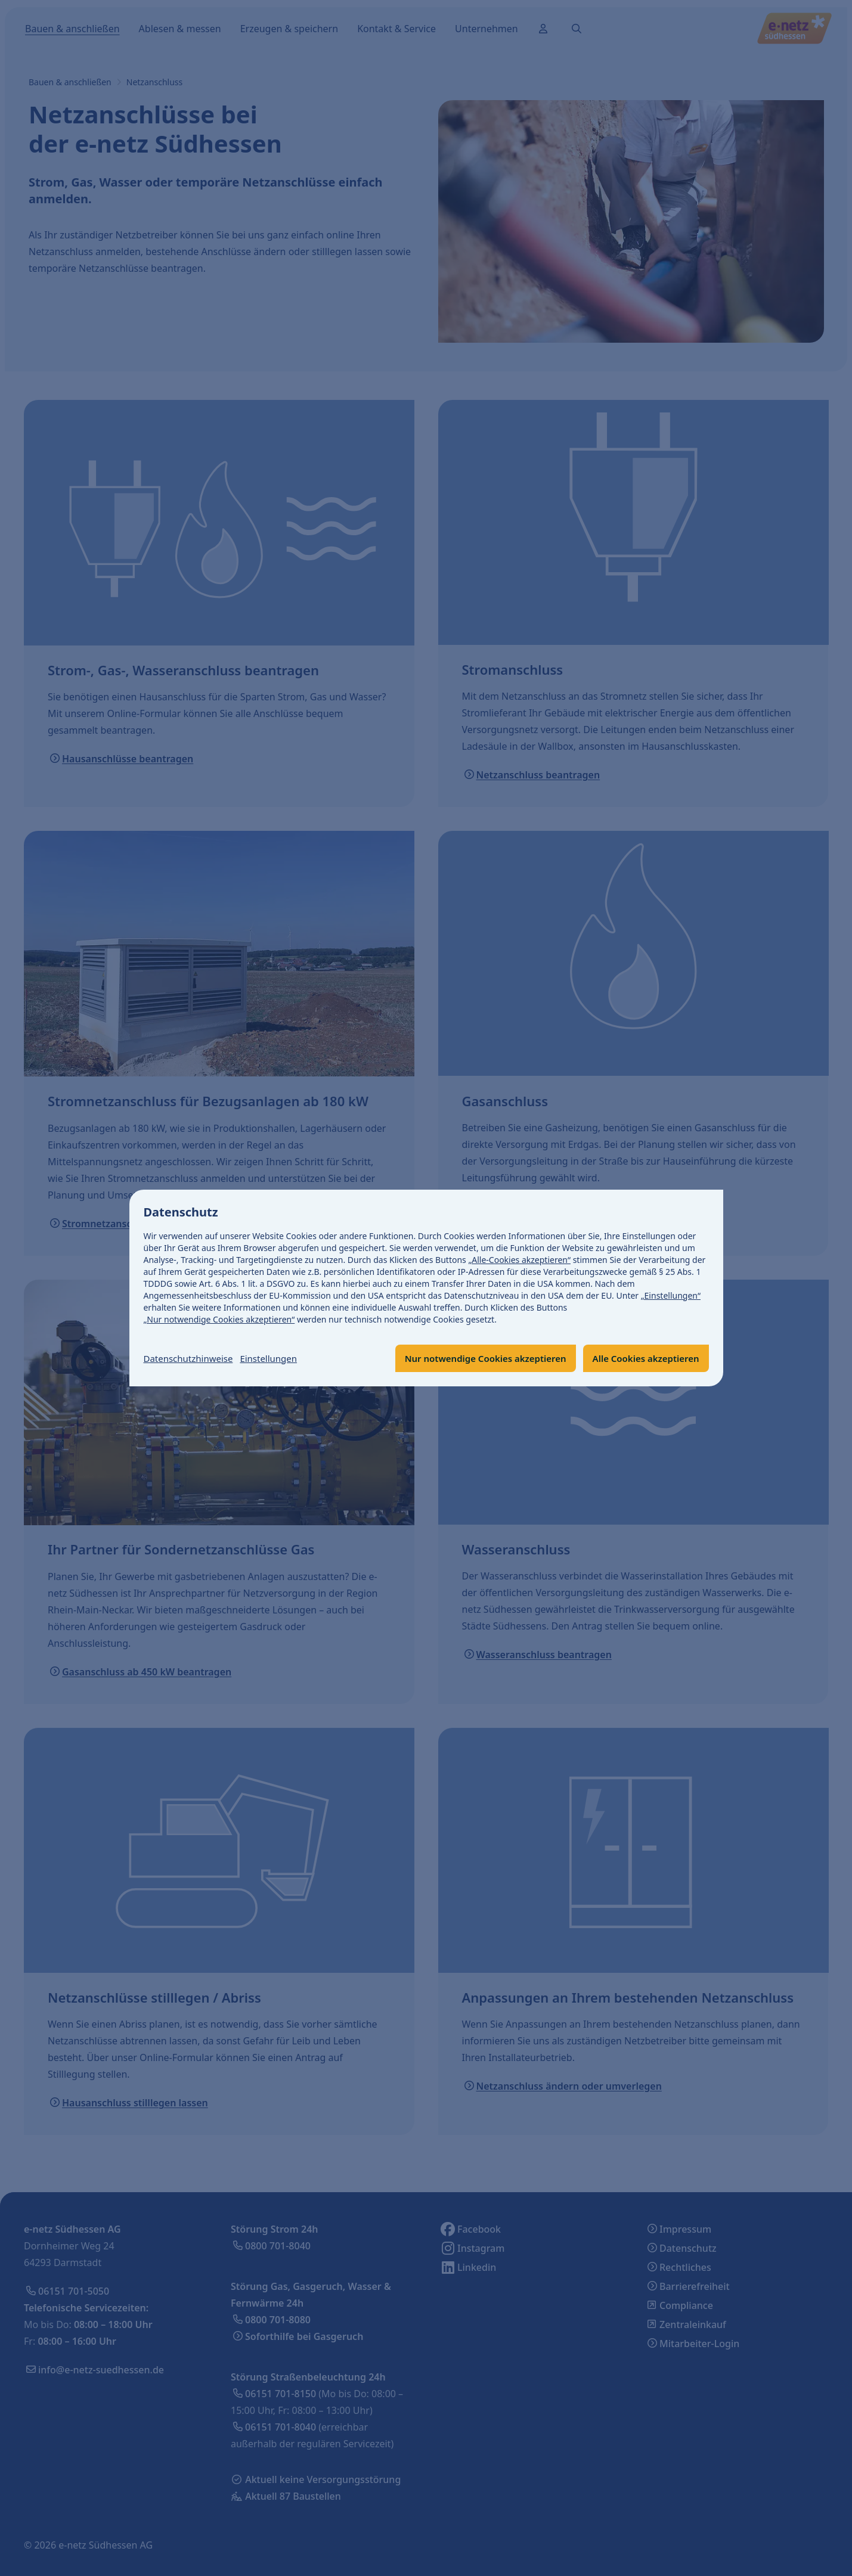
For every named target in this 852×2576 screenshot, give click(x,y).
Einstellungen (276, 1358)
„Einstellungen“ (671, 1295)
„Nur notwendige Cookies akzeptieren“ (219, 1318)
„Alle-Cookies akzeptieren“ (519, 1259)
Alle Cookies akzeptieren (642, 1358)
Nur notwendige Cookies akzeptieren (472, 1358)
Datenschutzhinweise (191, 1358)
